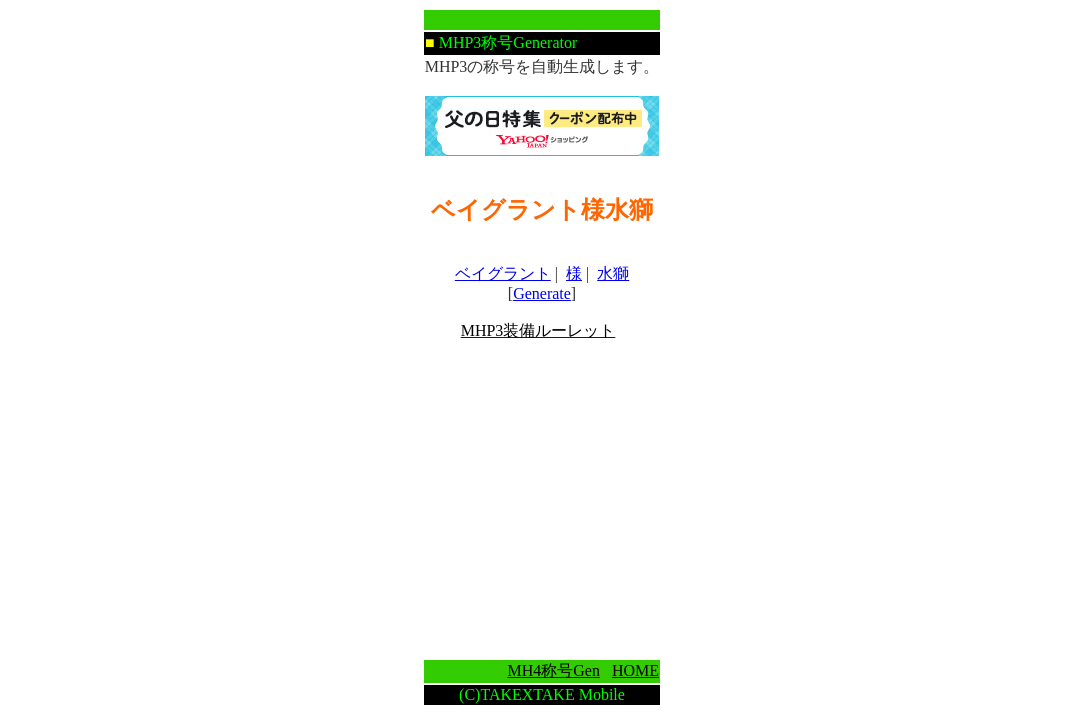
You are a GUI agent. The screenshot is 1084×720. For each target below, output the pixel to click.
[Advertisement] (542, 500)
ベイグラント (503, 273)
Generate (542, 293)
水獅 (613, 273)
